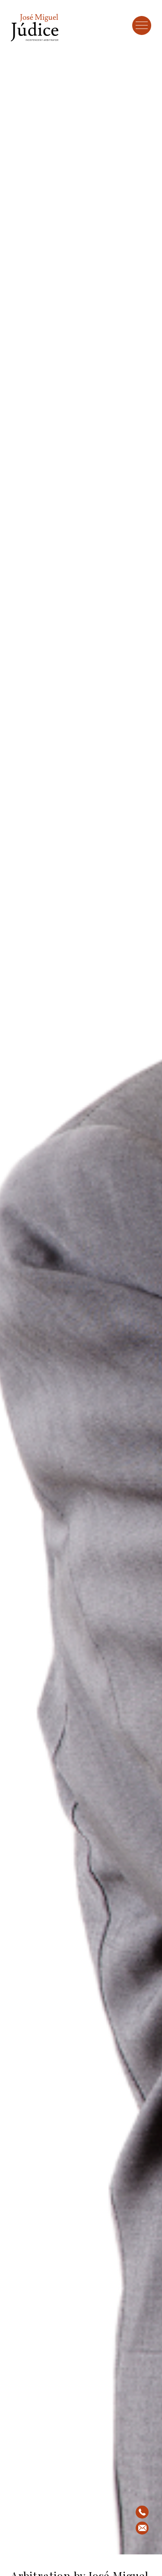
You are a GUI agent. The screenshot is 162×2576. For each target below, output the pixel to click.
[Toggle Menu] (142, 25)
